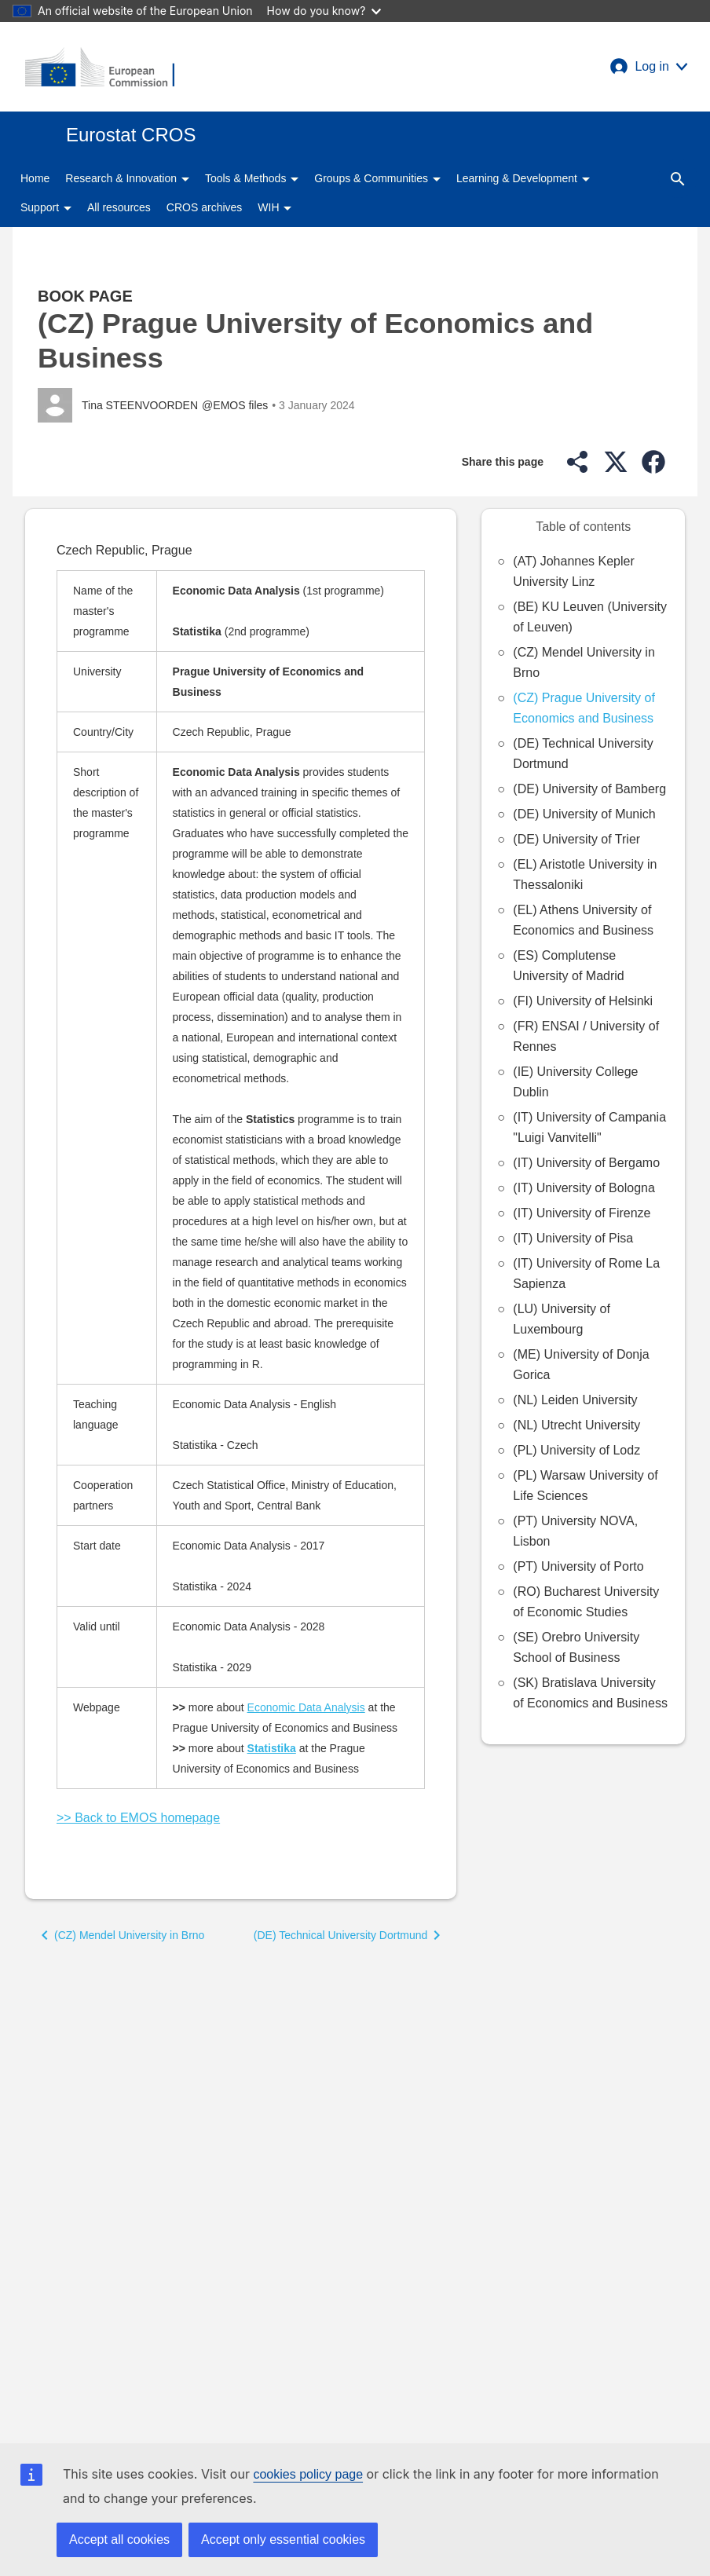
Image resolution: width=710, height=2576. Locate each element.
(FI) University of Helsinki (583, 1001)
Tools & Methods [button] (251, 178)
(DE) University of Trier (576, 839)
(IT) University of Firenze (581, 1213)
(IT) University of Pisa (573, 1238)
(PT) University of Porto (578, 1566)
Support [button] (45, 207)
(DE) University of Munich (584, 814)
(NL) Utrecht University (576, 1425)
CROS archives (204, 207)
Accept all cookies (119, 2539)
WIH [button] (274, 207)
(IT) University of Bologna (584, 1188)
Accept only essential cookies (283, 2539)
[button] (648, 67)
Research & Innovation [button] (127, 178)
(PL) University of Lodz (576, 1450)
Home (34, 178)
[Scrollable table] (241, 1189)
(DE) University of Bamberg (589, 789)
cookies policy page (308, 2474)
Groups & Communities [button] (377, 178)
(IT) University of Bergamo (586, 1162)
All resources (119, 207)
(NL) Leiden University (575, 1400)
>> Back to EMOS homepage (138, 1817)
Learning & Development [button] (523, 178)
